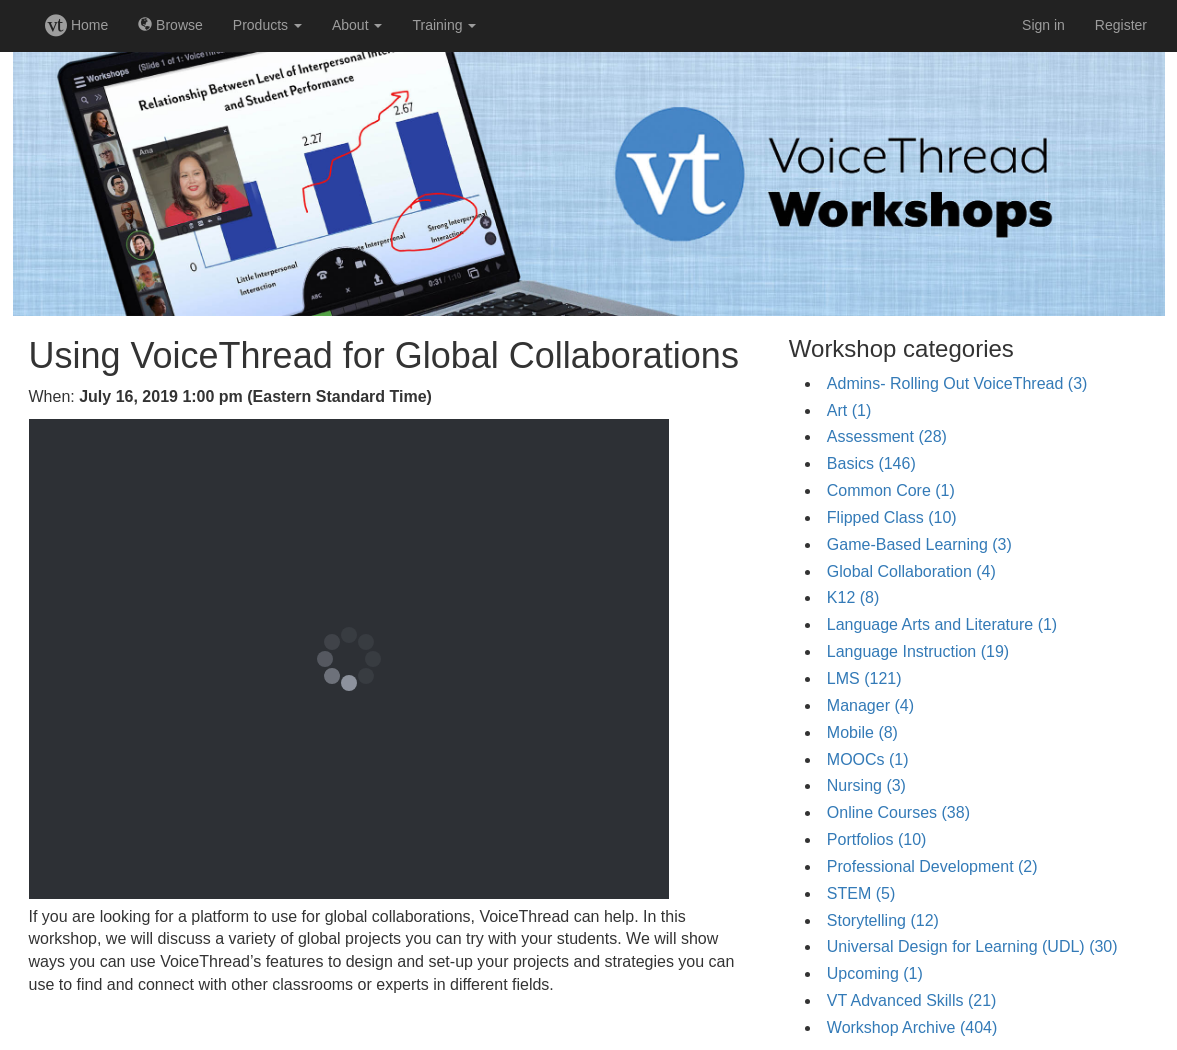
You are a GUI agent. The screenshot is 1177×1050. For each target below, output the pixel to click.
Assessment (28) (887, 436)
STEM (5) (861, 893)
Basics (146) (871, 463)
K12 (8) (853, 597)
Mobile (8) (862, 732)
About (357, 25)
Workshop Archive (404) (912, 1027)
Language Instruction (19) (918, 651)
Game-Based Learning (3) (919, 544)
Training (444, 25)
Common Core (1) (891, 490)
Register (1121, 25)
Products (267, 25)
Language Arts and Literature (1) (942, 624)
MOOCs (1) (868, 759)
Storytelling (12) (883, 920)
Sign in (1043, 25)
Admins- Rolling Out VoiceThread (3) (957, 383)
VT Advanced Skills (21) (912, 1000)
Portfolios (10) (877, 839)
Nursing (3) (866, 785)
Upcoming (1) (875, 973)
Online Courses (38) (898, 812)
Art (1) (849, 410)
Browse (170, 25)
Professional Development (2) (932, 866)
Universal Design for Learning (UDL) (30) (972, 946)
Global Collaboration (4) (911, 571)
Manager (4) (870, 705)
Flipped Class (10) (892, 517)
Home (76, 25)
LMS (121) (864, 678)
